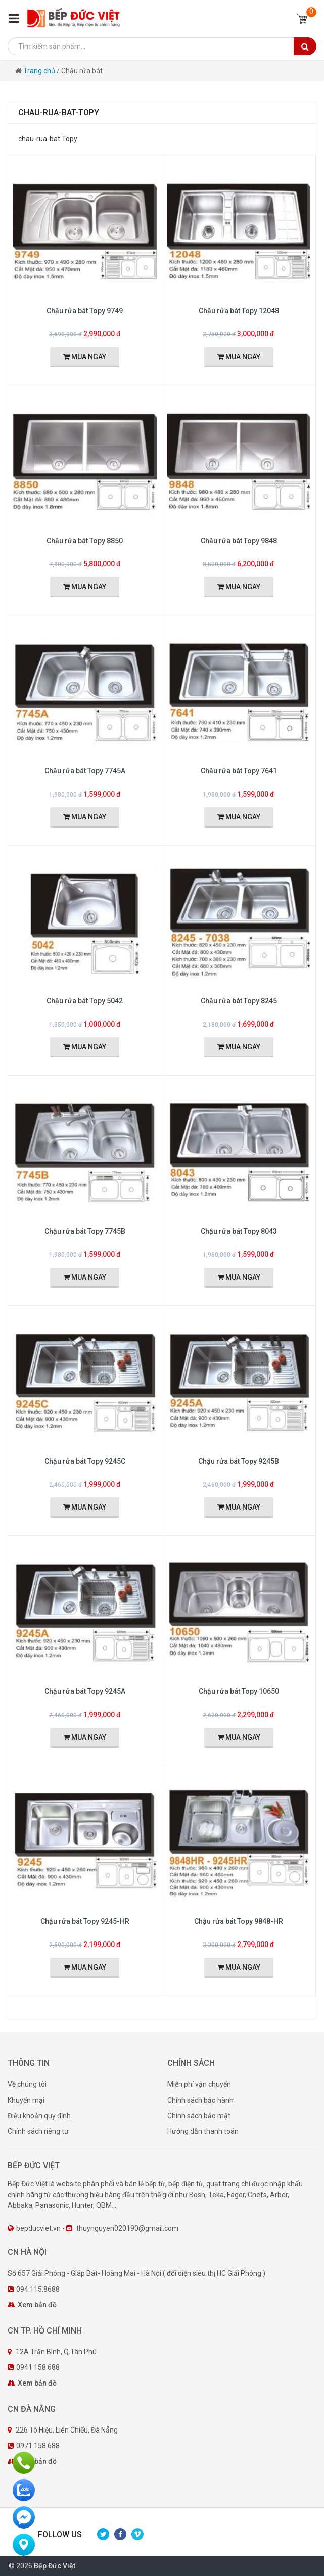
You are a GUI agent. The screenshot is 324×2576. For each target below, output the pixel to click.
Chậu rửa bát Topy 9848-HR (238, 1921)
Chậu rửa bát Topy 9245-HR (84, 1921)
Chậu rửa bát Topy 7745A (84, 771)
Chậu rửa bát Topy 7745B (84, 1231)
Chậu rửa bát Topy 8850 (85, 541)
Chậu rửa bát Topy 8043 (239, 1231)
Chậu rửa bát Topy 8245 (239, 1001)
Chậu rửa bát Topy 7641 (239, 771)
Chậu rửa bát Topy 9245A (84, 1691)
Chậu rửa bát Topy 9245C (84, 1461)
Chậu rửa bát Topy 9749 (85, 311)
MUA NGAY (84, 357)
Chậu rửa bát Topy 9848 (239, 541)
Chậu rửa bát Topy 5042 (85, 1001)
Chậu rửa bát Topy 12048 (239, 311)
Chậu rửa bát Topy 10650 (239, 1691)
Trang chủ (40, 71)
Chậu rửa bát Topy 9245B (238, 1461)
